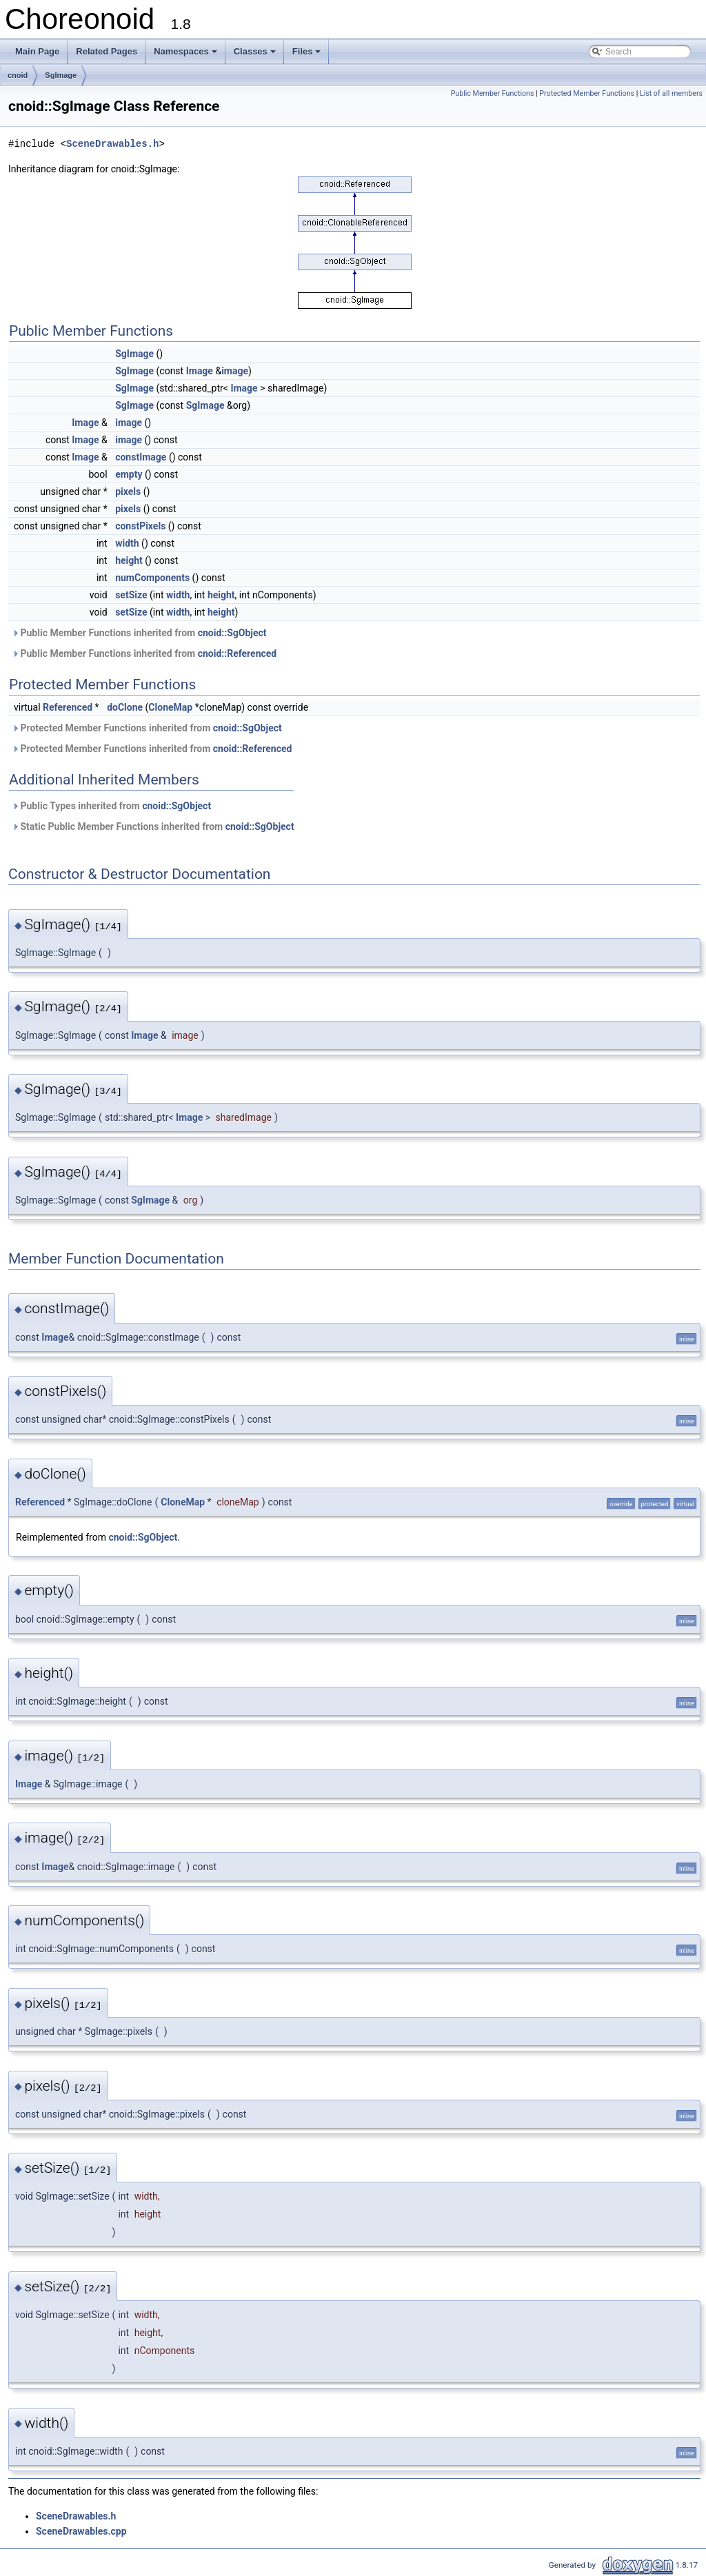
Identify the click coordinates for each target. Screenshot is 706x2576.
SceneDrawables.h (112, 143)
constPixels (140, 525)
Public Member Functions (492, 93)
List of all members (671, 93)
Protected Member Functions (586, 93)
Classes (255, 51)
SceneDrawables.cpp (81, 2531)
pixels (128, 491)
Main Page (37, 51)
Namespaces (185, 51)
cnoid (18, 75)
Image (199, 370)
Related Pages (106, 51)
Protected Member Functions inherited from (147, 727)
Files (306, 51)
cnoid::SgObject (232, 632)
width (127, 543)
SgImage (61, 75)
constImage (140, 457)
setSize (131, 594)
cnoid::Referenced (237, 653)
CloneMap (170, 707)
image (234, 370)
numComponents (152, 577)
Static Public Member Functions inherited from (153, 826)
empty (128, 474)
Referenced (67, 707)
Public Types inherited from (111, 805)
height (129, 560)
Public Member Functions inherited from (139, 632)
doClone (125, 707)
